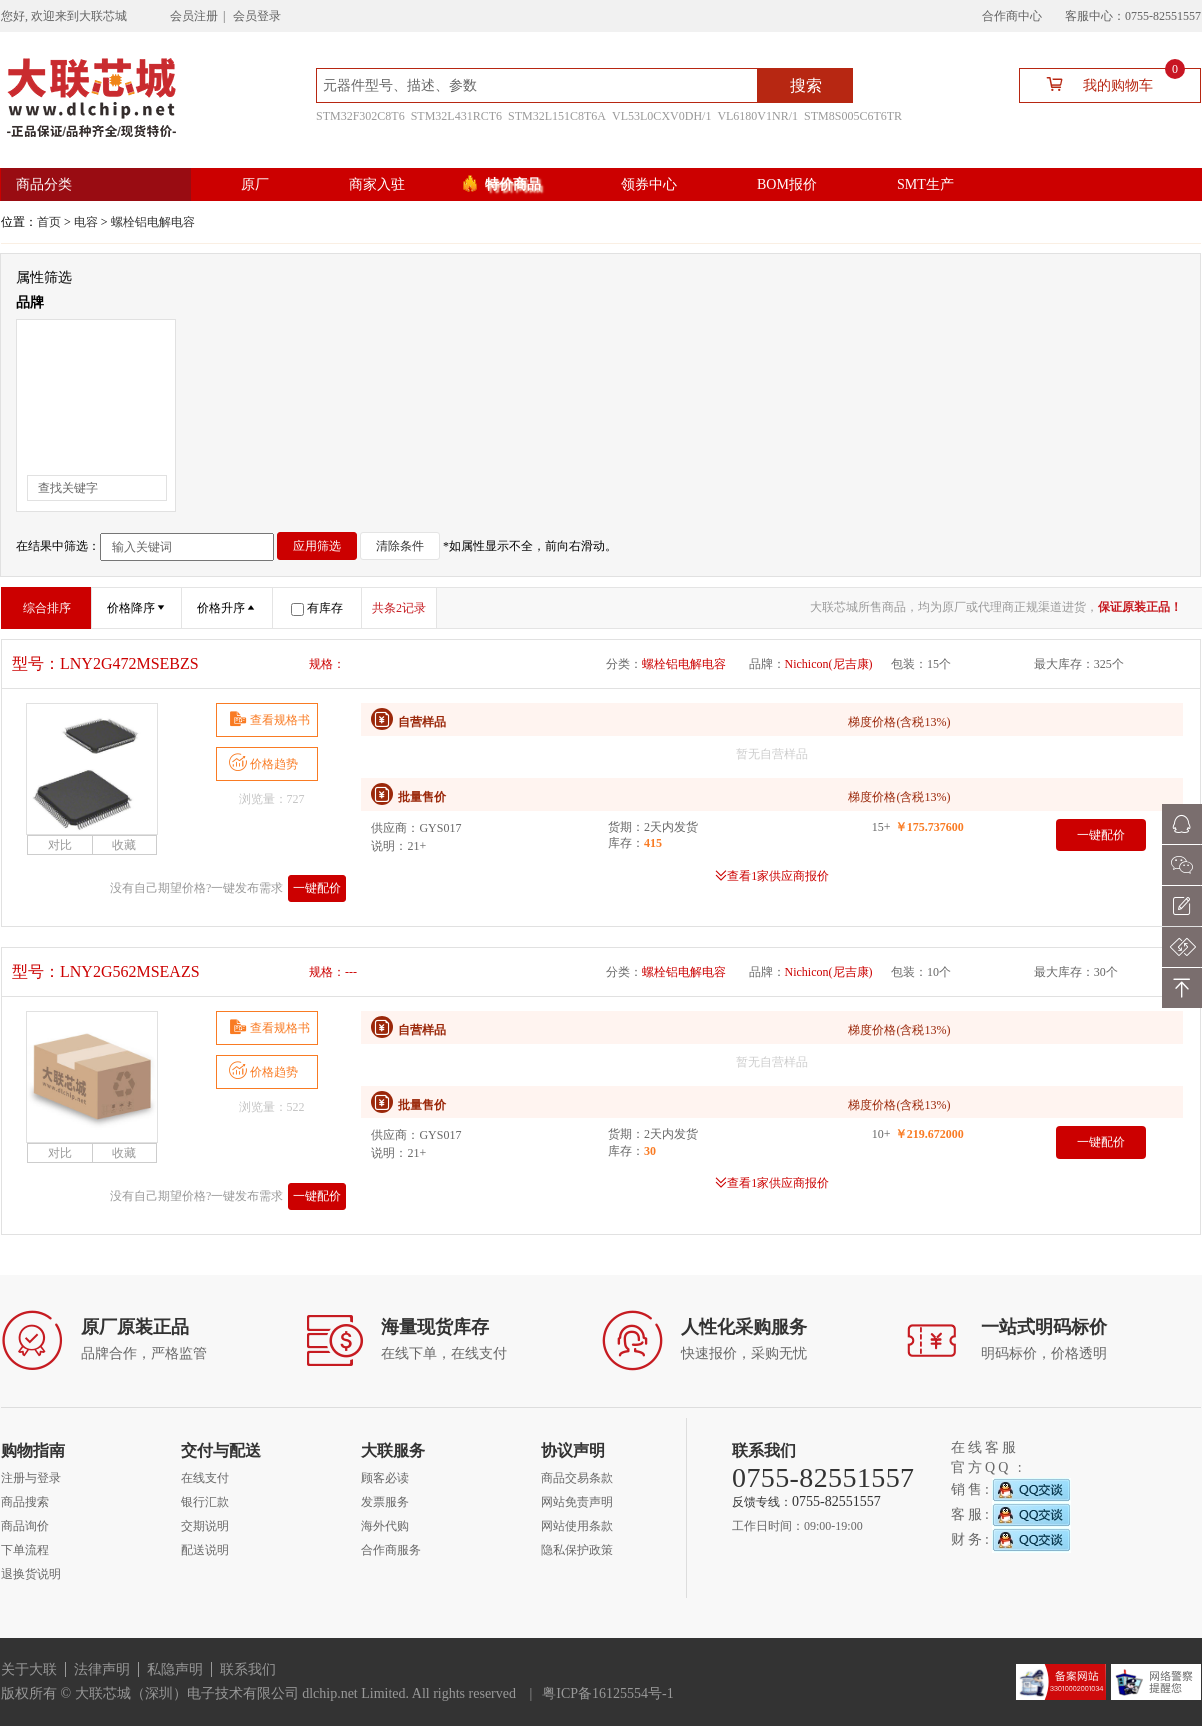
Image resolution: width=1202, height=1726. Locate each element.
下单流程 (25, 1550)
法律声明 (102, 1669)
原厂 (255, 184)
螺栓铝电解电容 (153, 222)
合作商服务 (391, 1550)
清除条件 (400, 546)
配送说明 (205, 1550)
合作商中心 (1012, 16)
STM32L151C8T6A (557, 116)
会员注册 (194, 16)
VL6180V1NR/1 (757, 116)
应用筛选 (317, 546)
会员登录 (257, 16)
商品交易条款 (577, 1478)
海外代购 (385, 1526)
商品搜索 (25, 1502)
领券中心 (649, 184)
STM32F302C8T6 (360, 116)
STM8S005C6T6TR (853, 116)
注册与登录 (31, 1478)
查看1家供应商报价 (778, 875)
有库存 (317, 608)
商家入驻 (377, 184)
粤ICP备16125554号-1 (607, 1693)
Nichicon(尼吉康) (829, 664)
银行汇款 (205, 1502)
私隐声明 (175, 1669)
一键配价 (317, 888)
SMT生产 (925, 184)
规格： (327, 664)
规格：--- (333, 972)
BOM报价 (787, 184)
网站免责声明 (577, 1502)
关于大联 (29, 1669)
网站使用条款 (577, 1526)
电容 (86, 222)
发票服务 (385, 1502)
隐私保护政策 (577, 1550)
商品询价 (25, 1526)
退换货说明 (31, 1574)
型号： (105, 663)
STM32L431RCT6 (456, 116)
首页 (49, 222)
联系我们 (248, 1669)
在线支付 (205, 1478)
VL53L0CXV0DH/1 (661, 116)
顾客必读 (385, 1478)
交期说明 (205, 1526)
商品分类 (44, 184)
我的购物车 (1107, 83)
